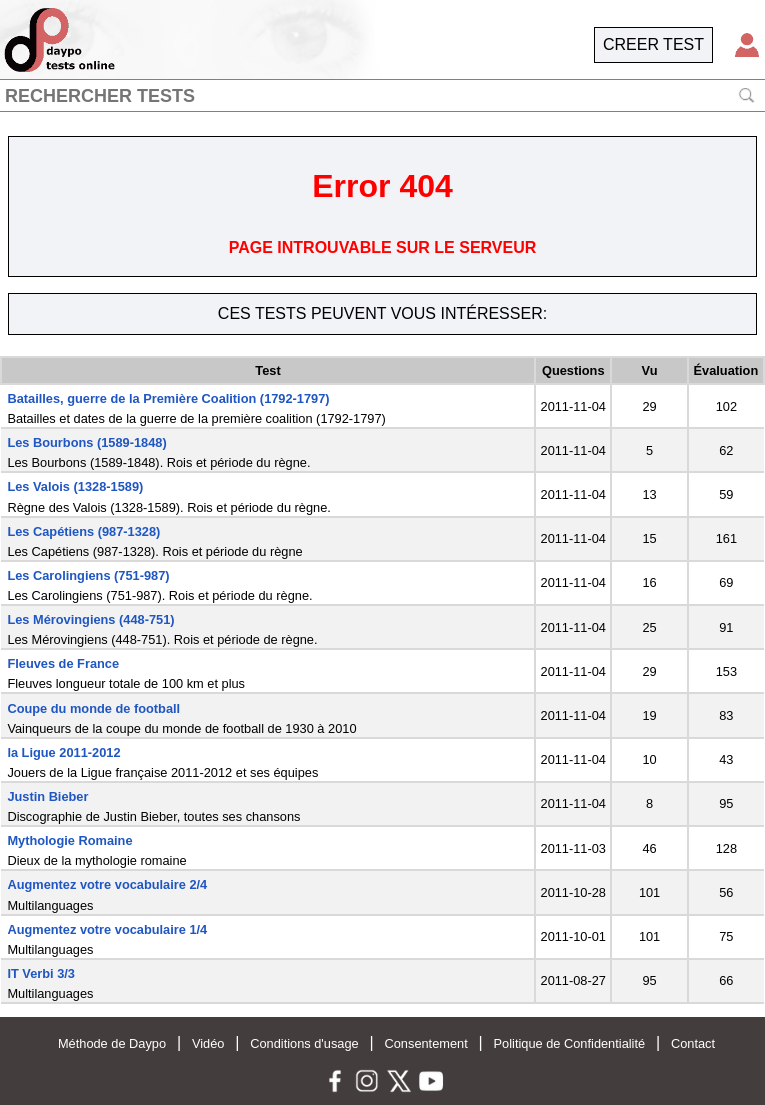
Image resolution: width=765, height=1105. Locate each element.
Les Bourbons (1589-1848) (86, 442)
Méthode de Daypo (112, 1043)
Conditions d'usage (304, 1043)
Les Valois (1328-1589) (75, 486)
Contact (693, 1043)
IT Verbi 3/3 (41, 973)
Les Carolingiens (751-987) (88, 575)
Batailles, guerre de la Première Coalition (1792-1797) (168, 398)
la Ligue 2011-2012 (63, 752)
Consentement (426, 1043)
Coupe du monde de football (93, 708)
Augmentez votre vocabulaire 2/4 (107, 884)
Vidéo (208, 1043)
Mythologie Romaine (69, 840)
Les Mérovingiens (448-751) (90, 619)
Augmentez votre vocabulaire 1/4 (107, 929)
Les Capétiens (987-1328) (83, 531)
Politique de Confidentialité (570, 1043)
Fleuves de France (63, 663)
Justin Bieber (47, 796)
